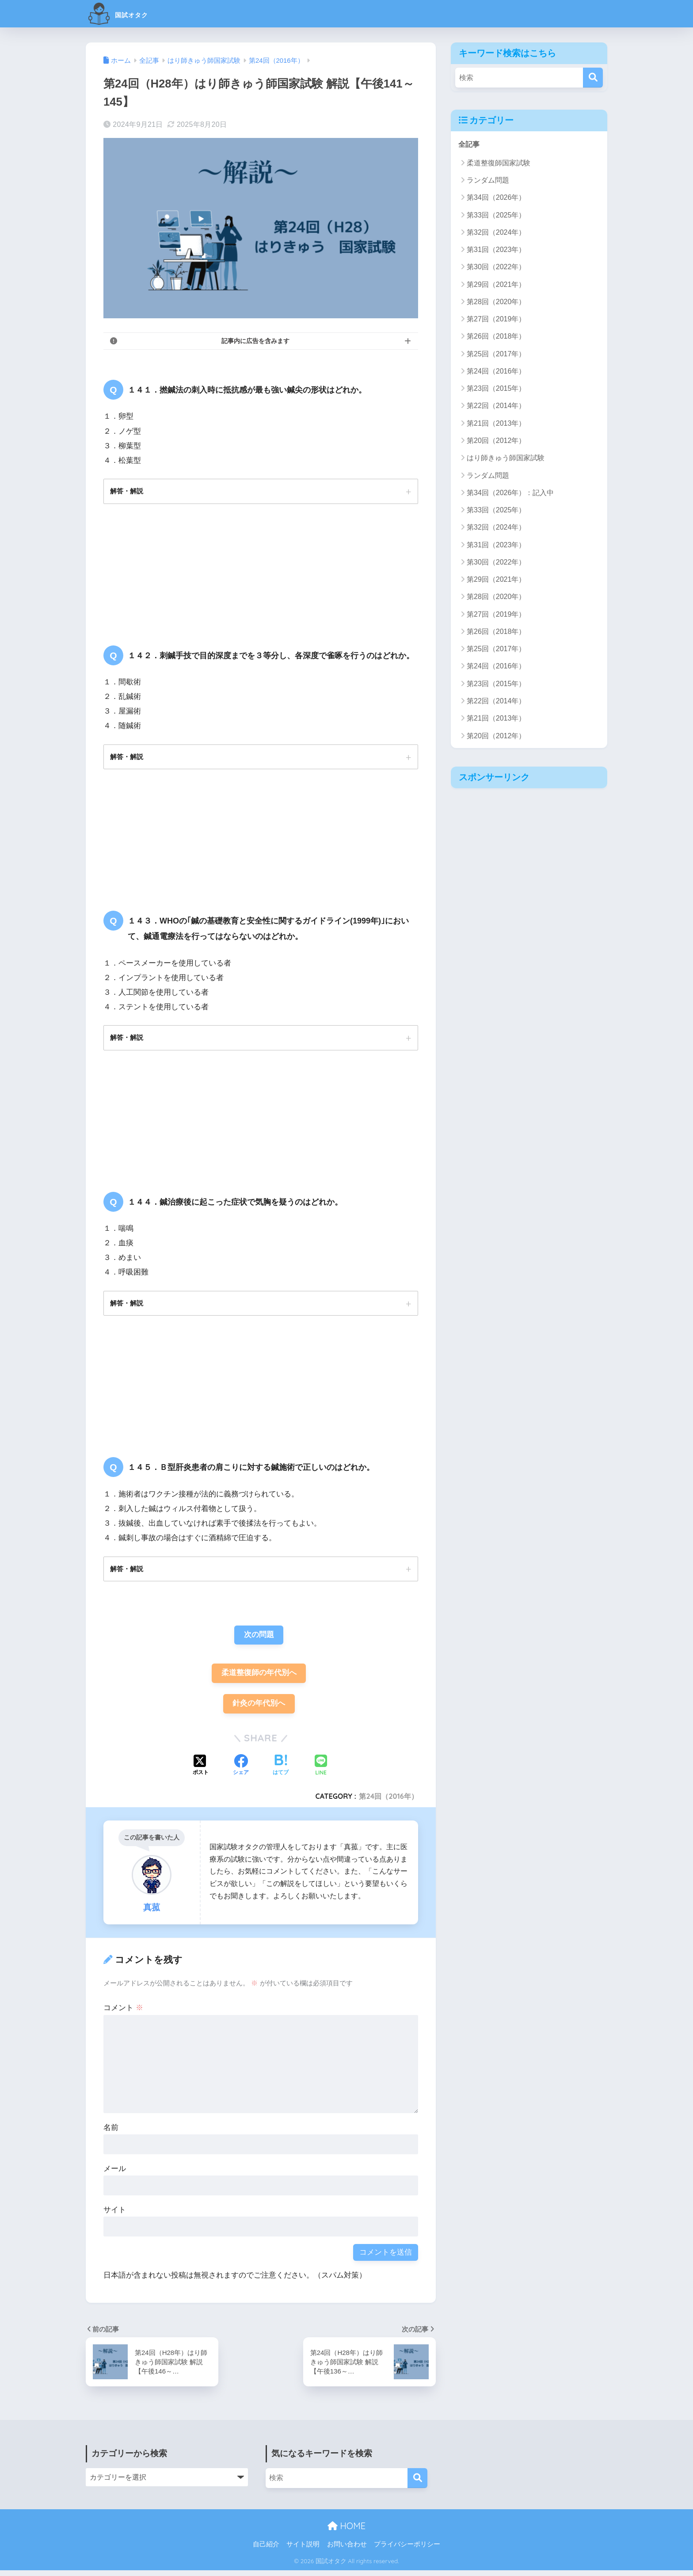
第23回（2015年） (496, 389)
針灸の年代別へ (258, 1708)
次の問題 (259, 1638)
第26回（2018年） (496, 336)
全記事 (469, 144)
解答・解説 (127, 491)
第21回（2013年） (496, 423)
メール (114, 2174)
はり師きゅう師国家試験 (505, 458)
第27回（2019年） (496, 319)
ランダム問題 (488, 180)
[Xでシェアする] (201, 1771)
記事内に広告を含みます (255, 340)
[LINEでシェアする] (321, 1771)
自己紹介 (266, 2549)
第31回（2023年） (496, 250)
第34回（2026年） (496, 198)
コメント (123, 2013)
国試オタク (129, 13)
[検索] (593, 78)
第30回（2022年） (496, 267)
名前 (110, 2133)
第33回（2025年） (496, 215)
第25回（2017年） (496, 354)
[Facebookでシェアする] (241, 1771)
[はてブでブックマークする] (281, 1771)
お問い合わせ (347, 2549)
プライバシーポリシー (407, 2549)
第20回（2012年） (496, 441)
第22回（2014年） (496, 406)
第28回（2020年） (496, 302)
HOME (346, 2531)
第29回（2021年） (496, 284)
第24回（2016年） (388, 1801)
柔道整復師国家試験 (498, 163)
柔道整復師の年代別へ (259, 1677)
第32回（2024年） (496, 233)
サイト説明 (303, 2549)
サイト (114, 2215)
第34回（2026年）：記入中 (510, 493)
